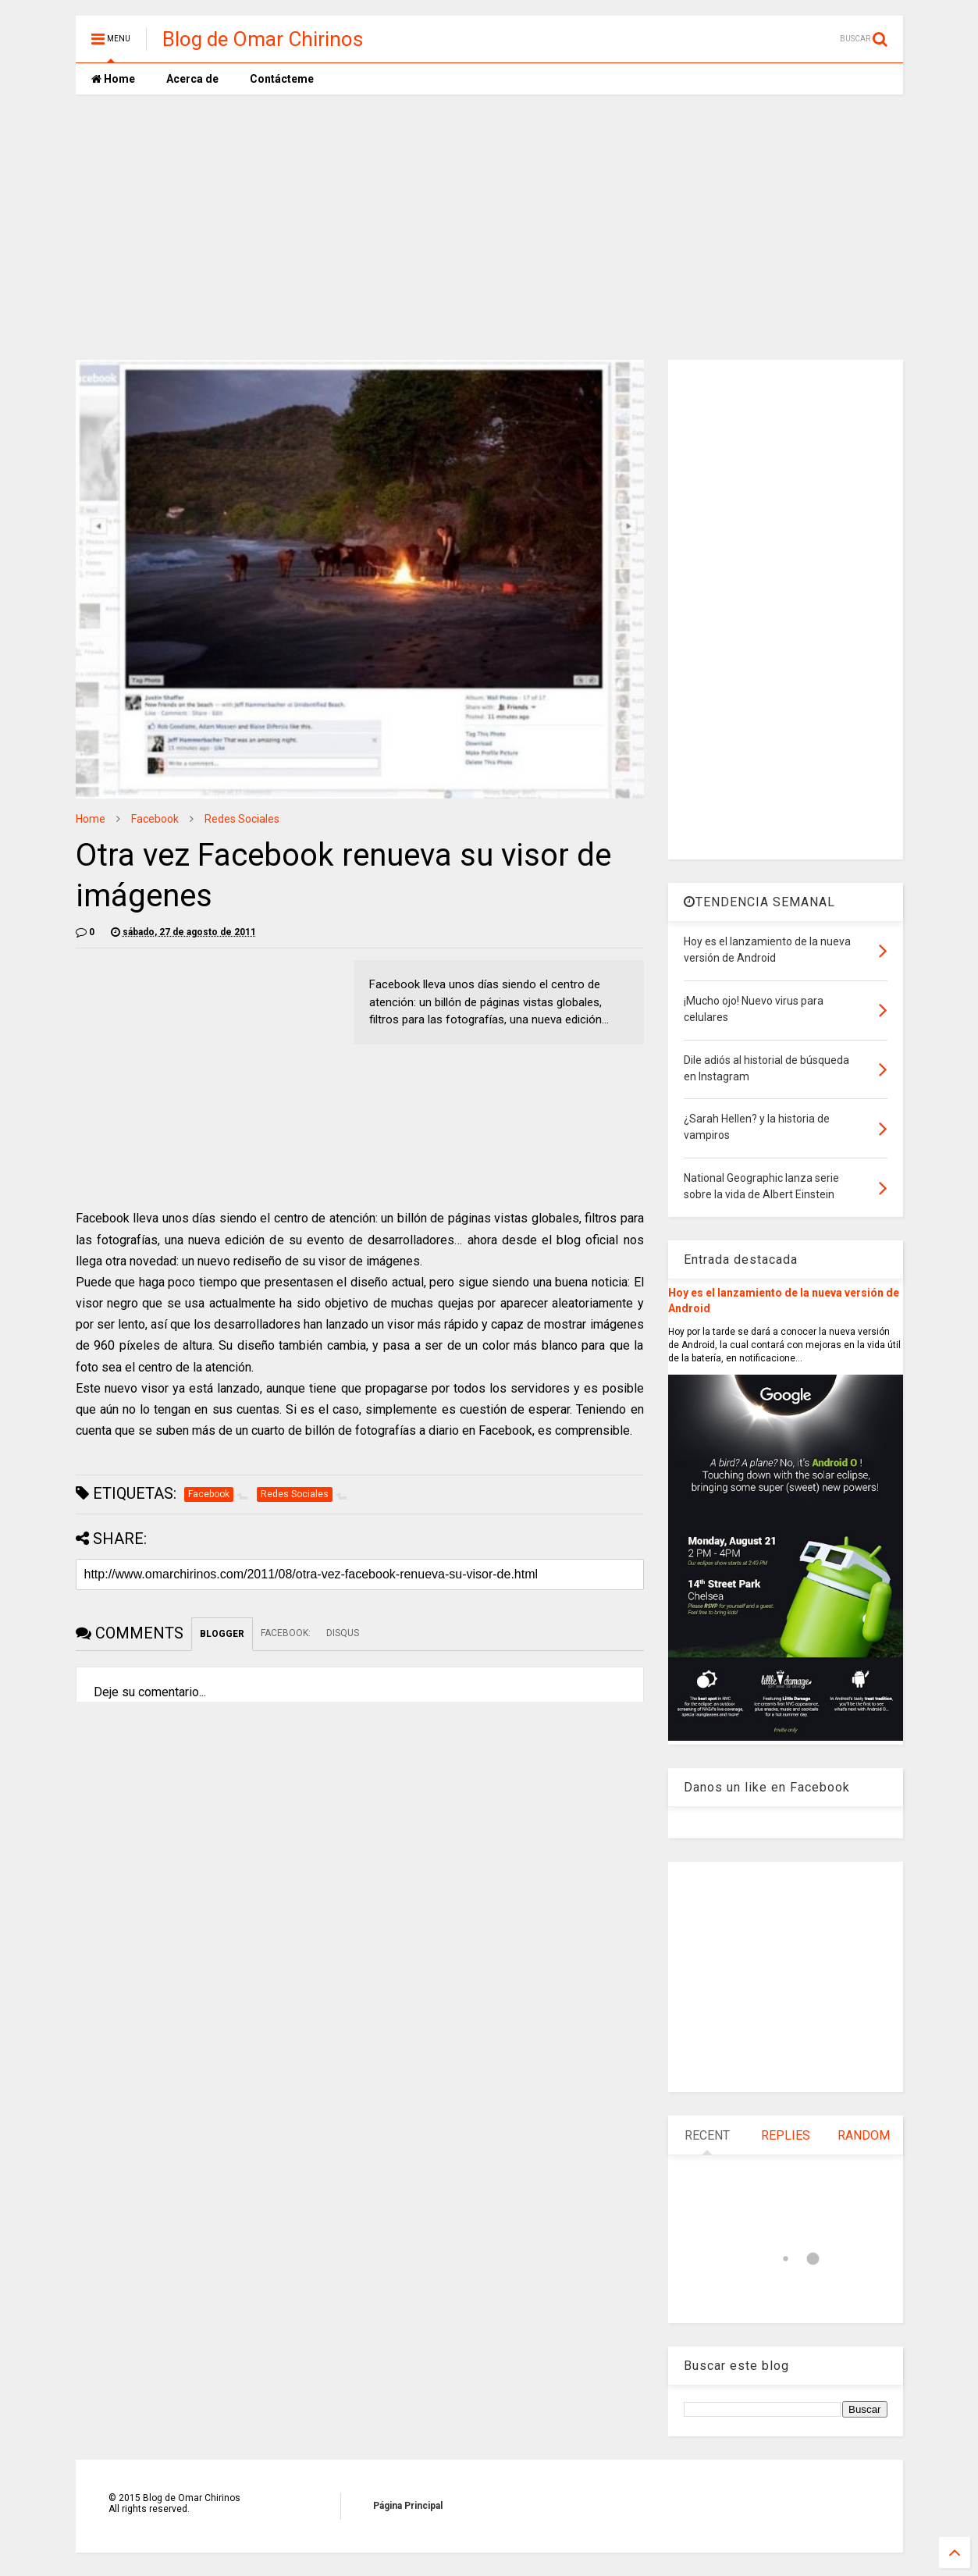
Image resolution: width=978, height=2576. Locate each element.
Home (113, 79)
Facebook (155, 819)
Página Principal (408, 2505)
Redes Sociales (241, 819)
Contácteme (282, 79)
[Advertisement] (489, 227)
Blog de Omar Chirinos (262, 39)
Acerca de (192, 79)
